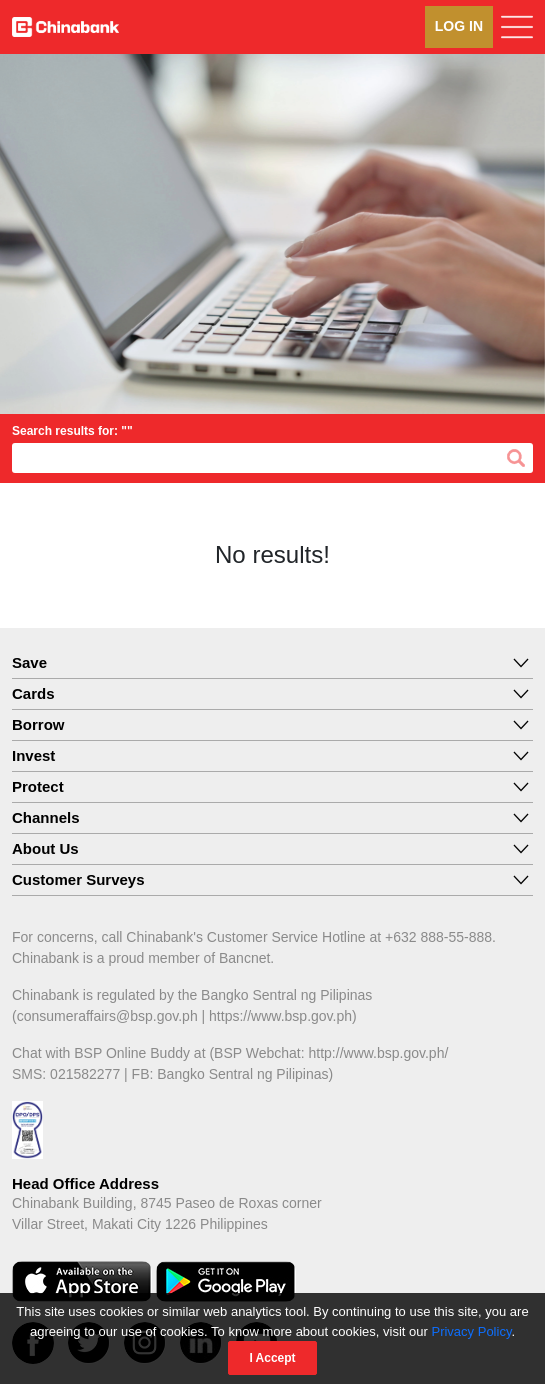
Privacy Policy (471, 1331)
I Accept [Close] (272, 1358)
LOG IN (459, 26)
